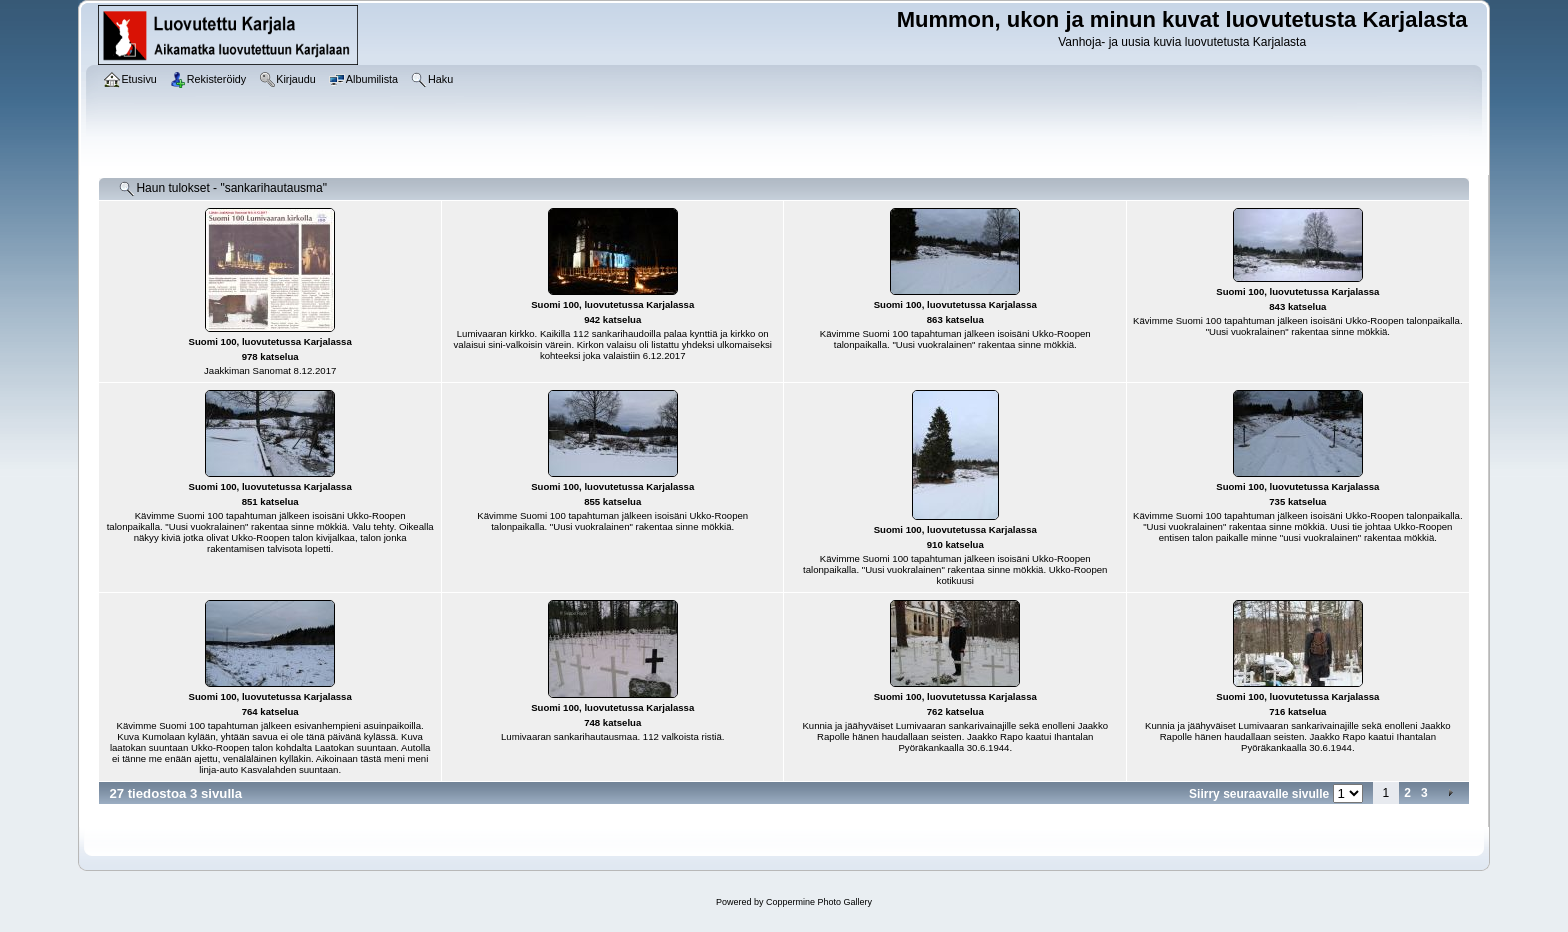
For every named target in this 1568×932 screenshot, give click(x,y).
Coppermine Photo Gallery (819, 902)
